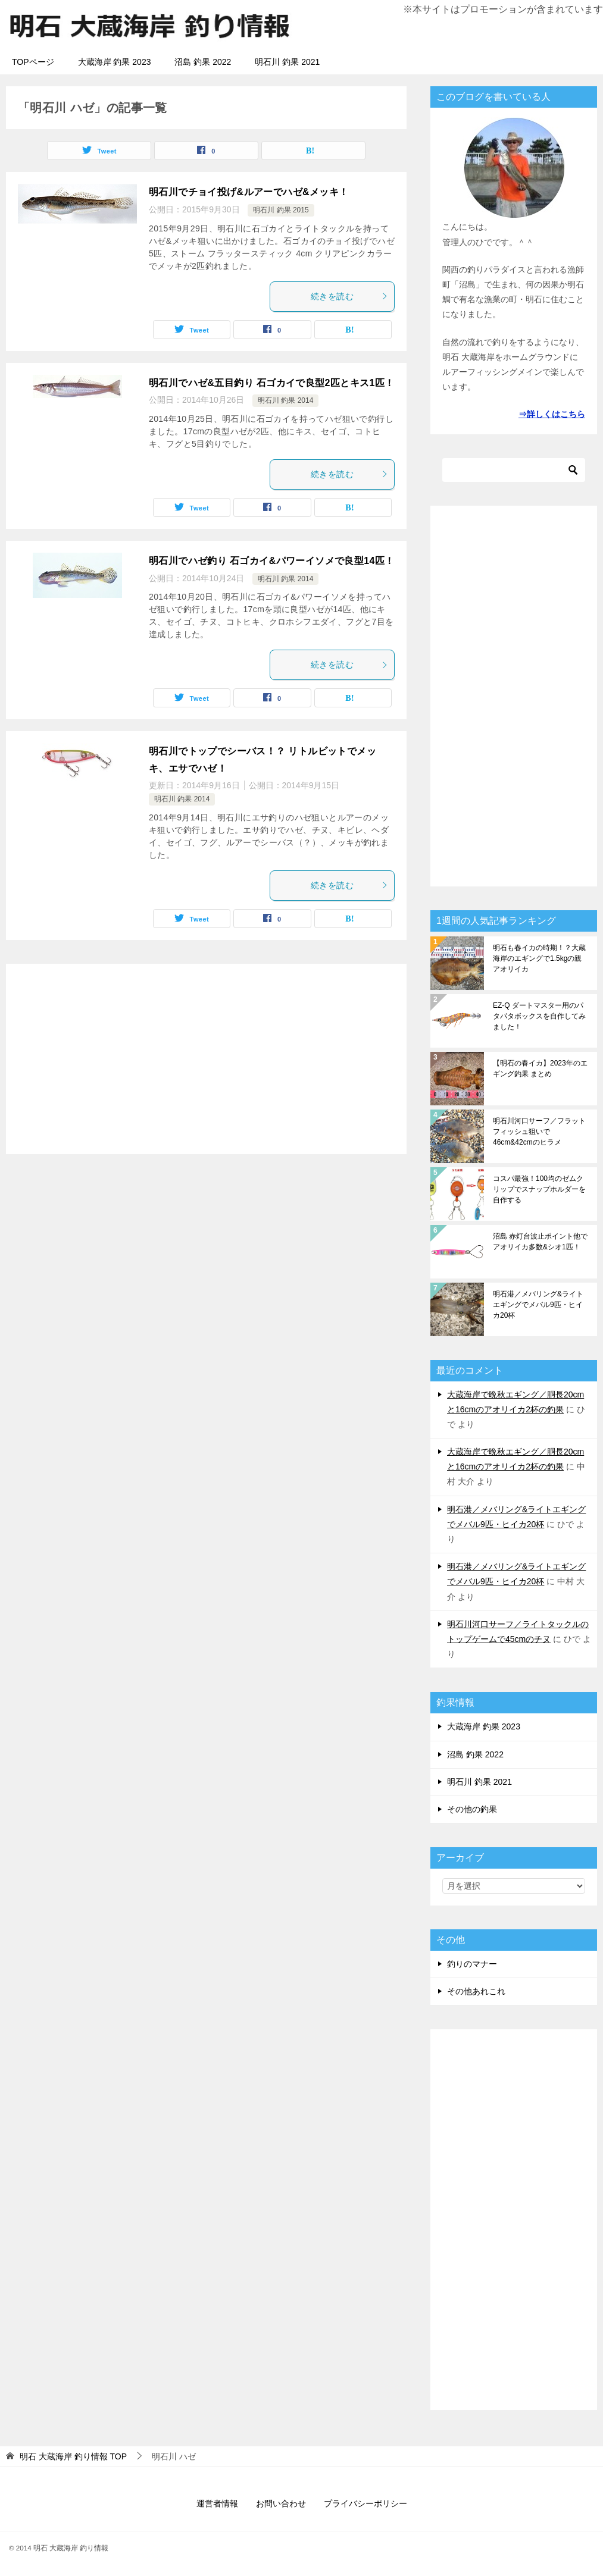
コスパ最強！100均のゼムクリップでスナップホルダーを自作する (539, 1189)
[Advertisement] (206, 1059)
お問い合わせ (281, 2503)
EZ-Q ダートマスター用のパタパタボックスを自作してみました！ (539, 1016)
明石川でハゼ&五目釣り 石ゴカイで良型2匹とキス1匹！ (272, 383)
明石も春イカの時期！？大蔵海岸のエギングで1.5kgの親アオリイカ (539, 958)
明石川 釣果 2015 (280, 210)
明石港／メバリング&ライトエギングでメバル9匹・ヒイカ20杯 (538, 1305)
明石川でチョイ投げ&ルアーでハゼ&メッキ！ (249, 192)
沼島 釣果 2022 (202, 62)
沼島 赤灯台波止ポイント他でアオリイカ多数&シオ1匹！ (540, 1241)
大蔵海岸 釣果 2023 (114, 62)
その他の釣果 (472, 1809)
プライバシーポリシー (365, 2503)
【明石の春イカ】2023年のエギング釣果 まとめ (540, 1068)
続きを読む (349, 296)
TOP (73, 2456)
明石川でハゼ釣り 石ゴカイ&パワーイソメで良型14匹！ (272, 561)
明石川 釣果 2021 (287, 62)
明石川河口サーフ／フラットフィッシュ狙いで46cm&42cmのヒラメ (539, 1131)
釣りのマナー (472, 1964)
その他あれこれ (476, 1991)
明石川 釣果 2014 (285, 400)
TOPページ (33, 62)
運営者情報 (217, 2503)
